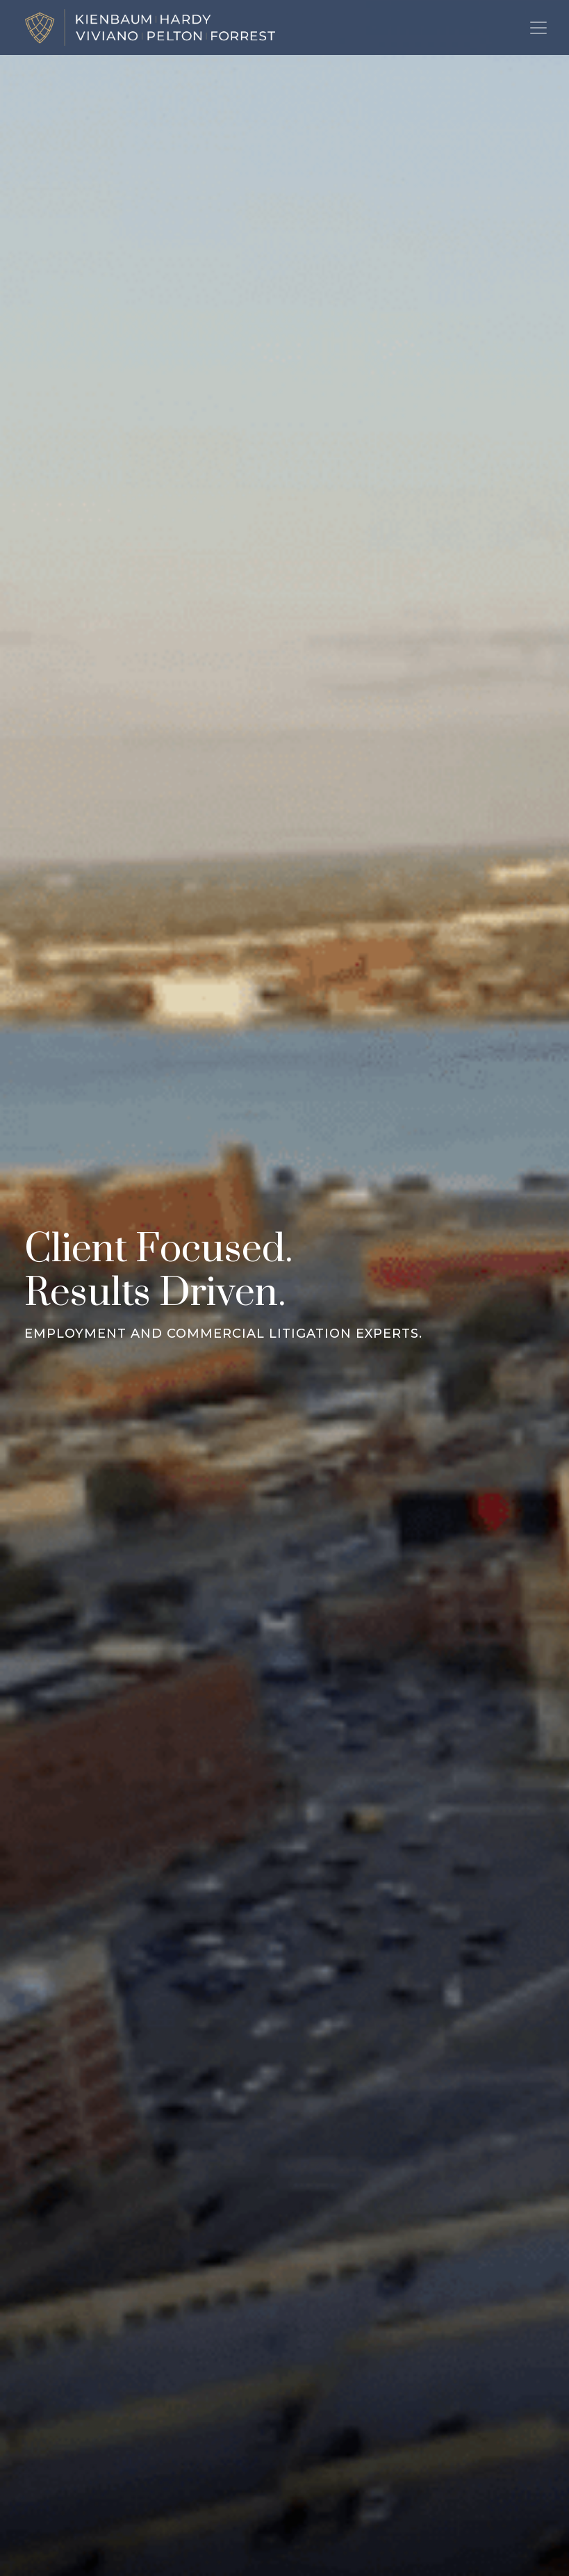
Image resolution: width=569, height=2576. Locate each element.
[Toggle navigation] (538, 28)
